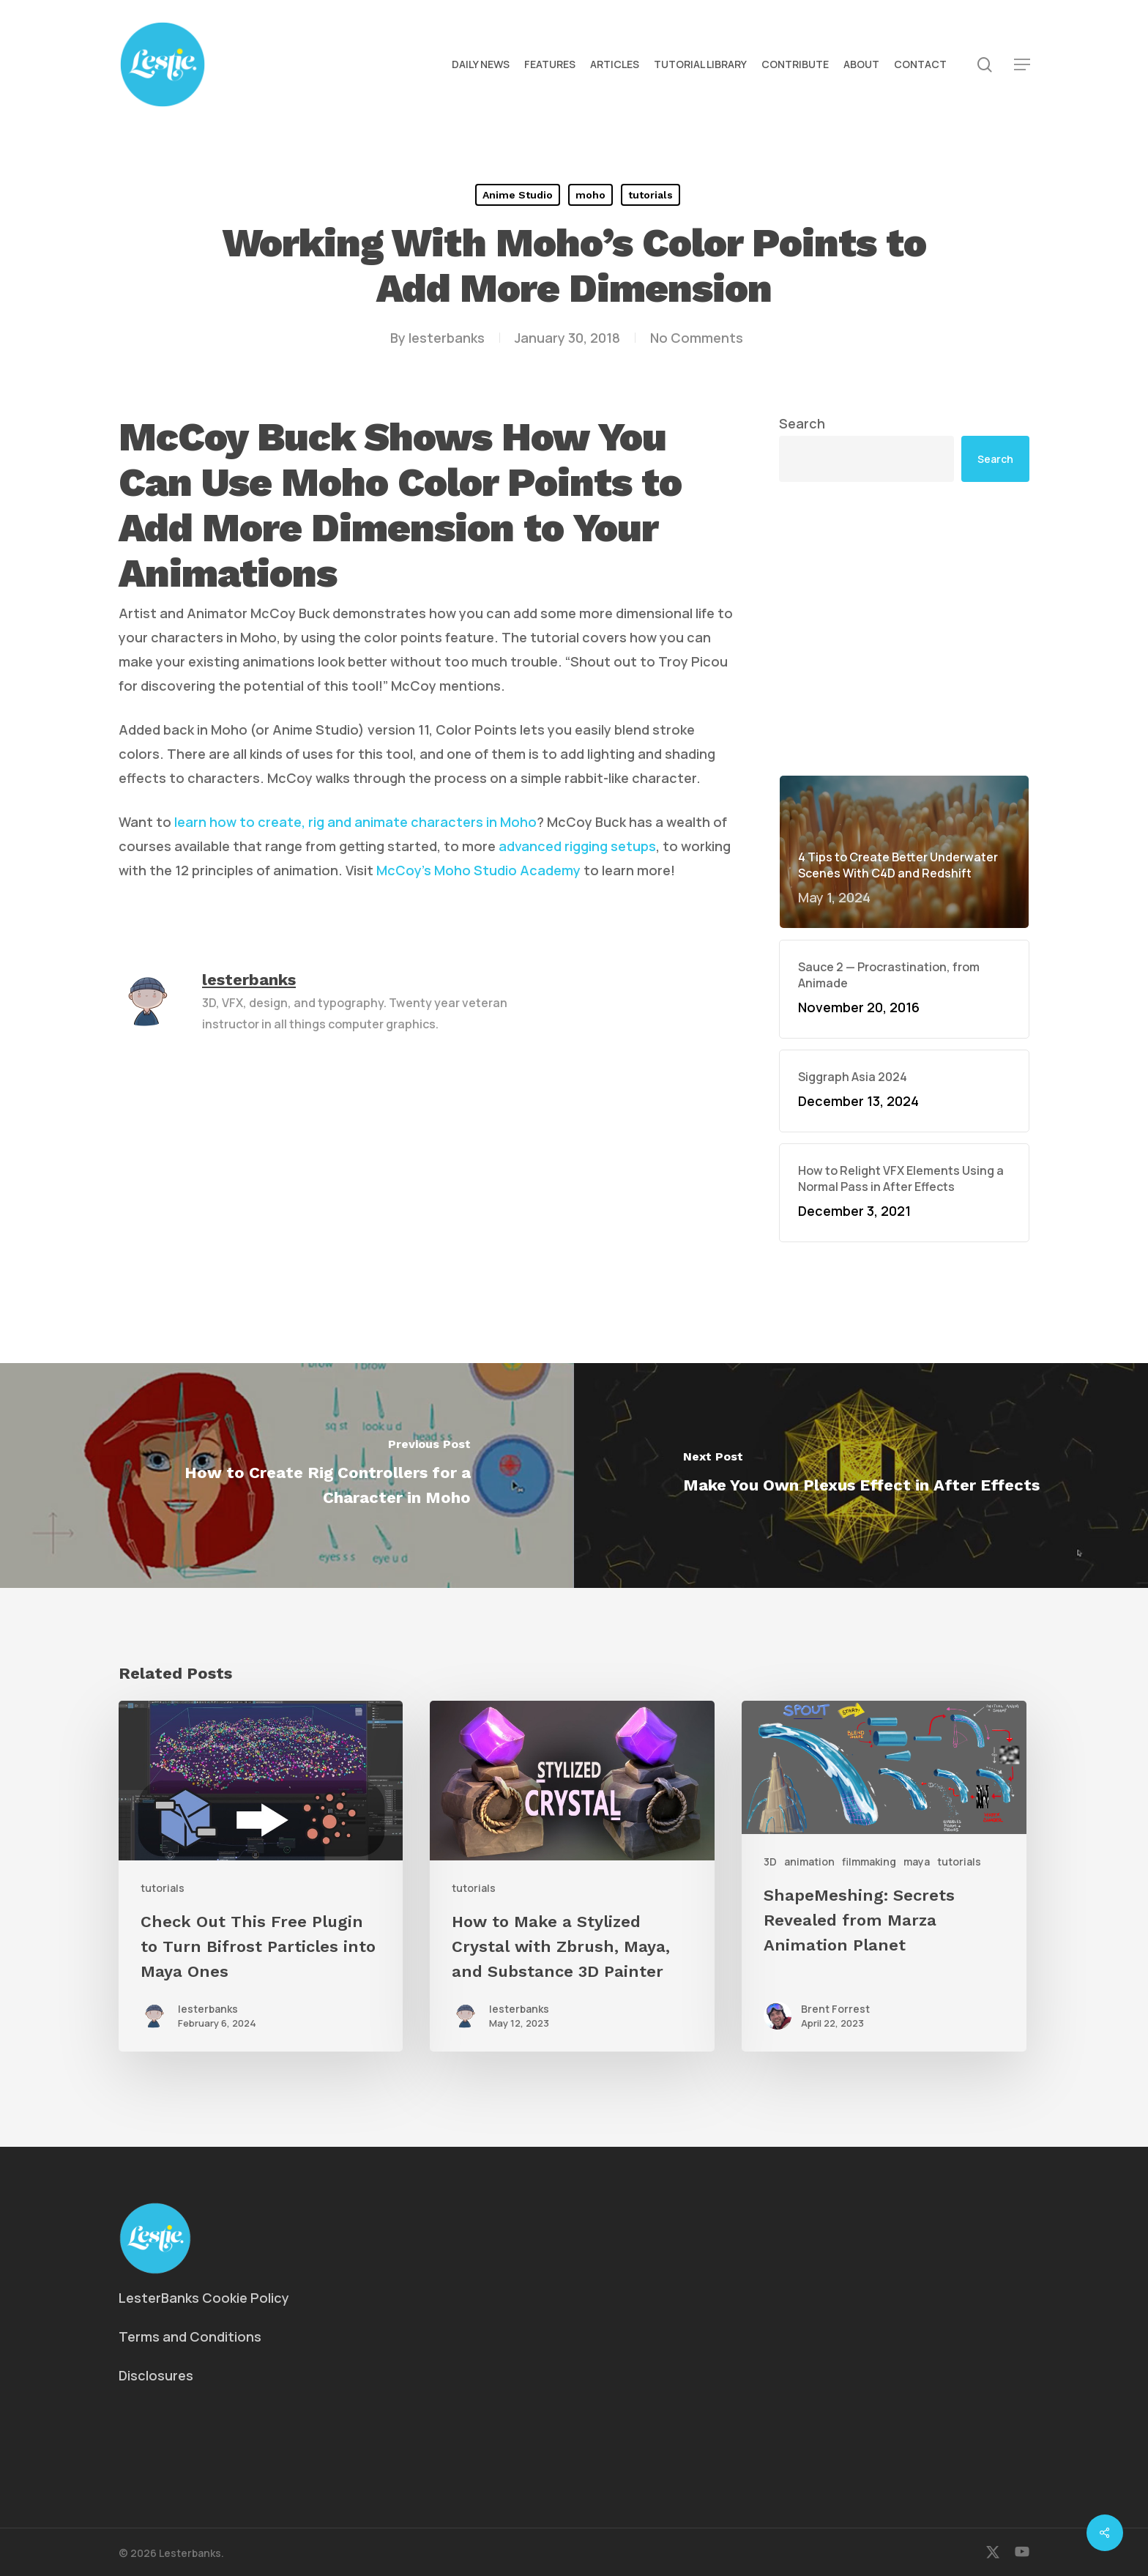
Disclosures (156, 2375)
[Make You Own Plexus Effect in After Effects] (861, 1475)
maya (916, 1861)
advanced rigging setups (577, 846)
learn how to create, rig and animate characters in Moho (355, 822)
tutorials (650, 195)
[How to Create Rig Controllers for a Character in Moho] (287, 1475)
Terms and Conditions (190, 2336)
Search (802, 423)
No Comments (696, 337)
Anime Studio (517, 195)
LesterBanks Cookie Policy (204, 2297)
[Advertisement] (904, 628)
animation (809, 1861)
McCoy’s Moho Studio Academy (478, 870)
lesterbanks (447, 337)
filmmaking (869, 1861)
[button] (1022, 65)
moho (590, 195)
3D (770, 1861)
